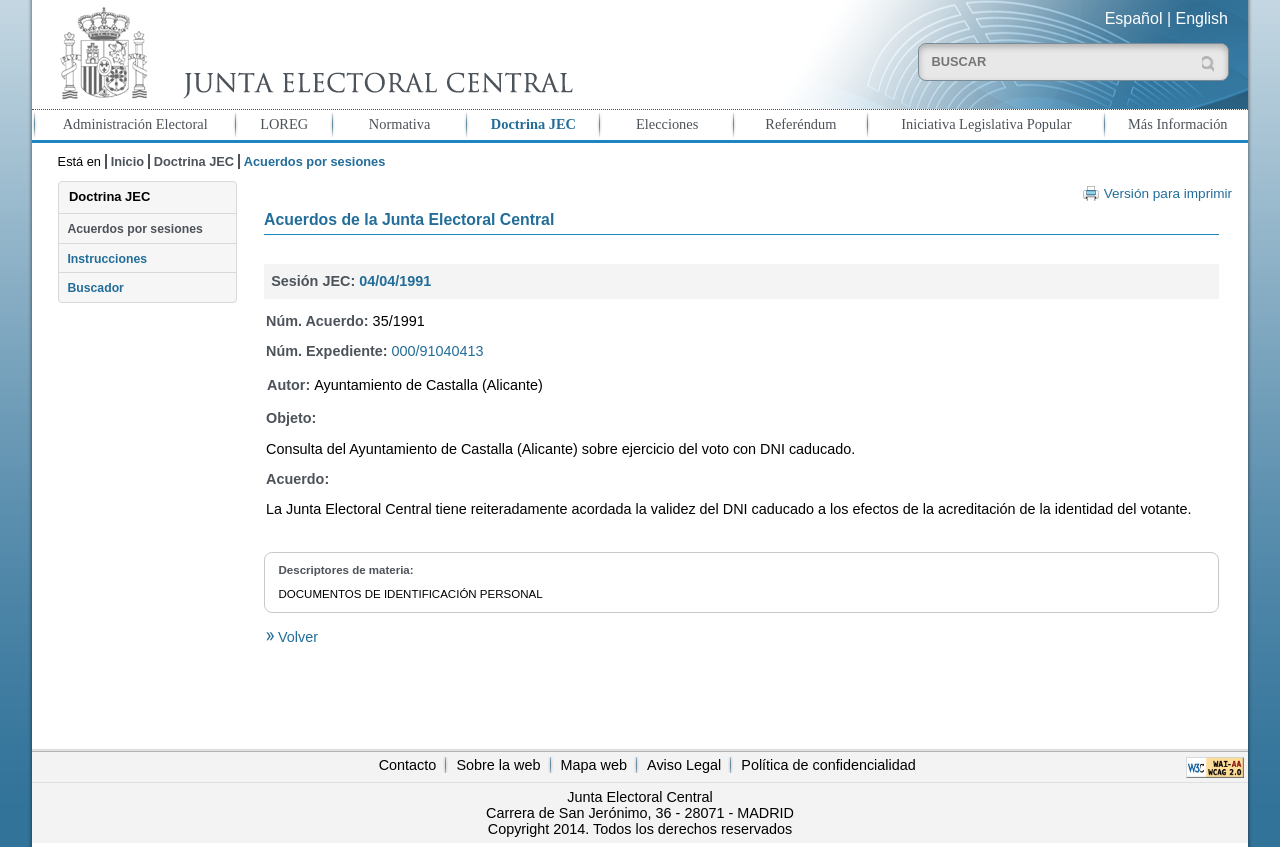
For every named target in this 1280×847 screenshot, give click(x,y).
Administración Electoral (135, 124)
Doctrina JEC (533, 124)
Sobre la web (498, 765)
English (1202, 18)
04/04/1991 (395, 281)
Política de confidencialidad (828, 765)
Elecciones (667, 124)
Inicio (127, 161)
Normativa (400, 124)
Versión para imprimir (1168, 193)
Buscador (95, 288)
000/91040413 (438, 351)
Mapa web (594, 765)
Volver (296, 637)
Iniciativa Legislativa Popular (986, 124)
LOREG (284, 124)
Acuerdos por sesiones (134, 229)
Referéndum (800, 124)
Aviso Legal (684, 765)
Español (1134, 18)
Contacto (408, 765)
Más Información (1178, 124)
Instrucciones (107, 259)
